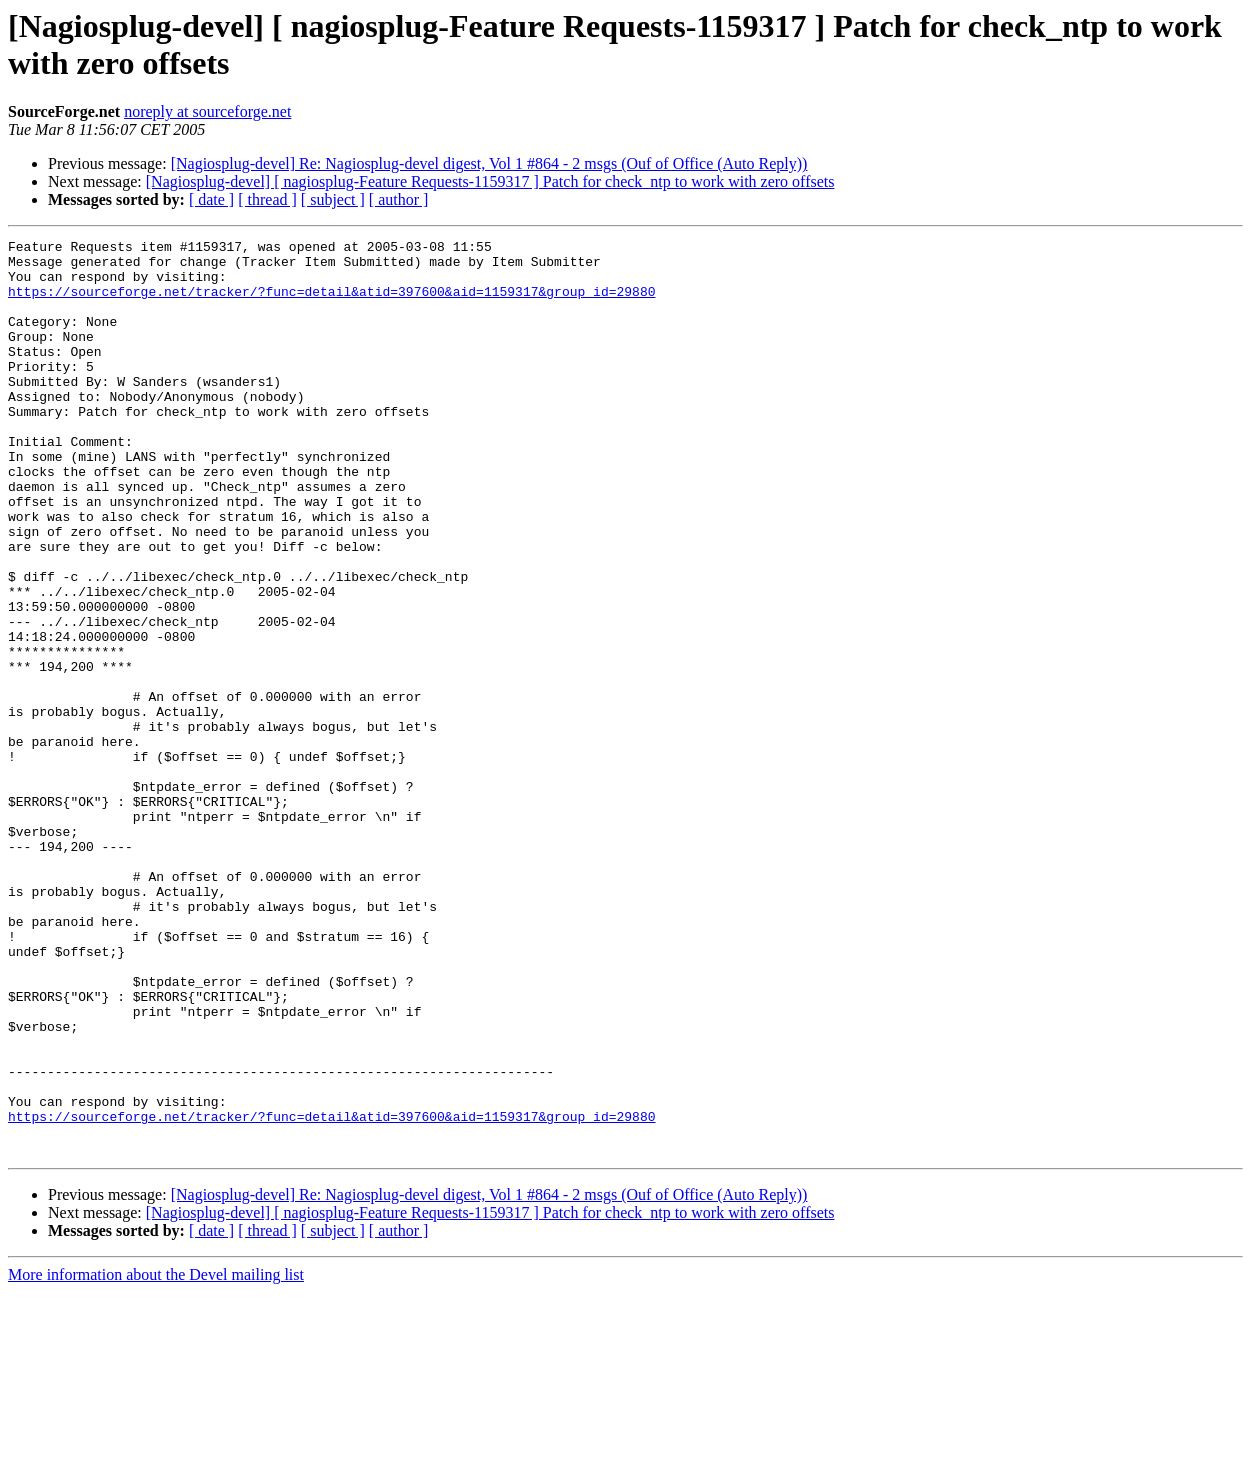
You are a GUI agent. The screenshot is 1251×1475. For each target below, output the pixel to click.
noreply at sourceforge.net (207, 111)
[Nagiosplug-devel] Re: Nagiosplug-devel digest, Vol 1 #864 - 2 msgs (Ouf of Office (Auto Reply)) (489, 163)
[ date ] (211, 199)
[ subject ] (333, 199)
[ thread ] (267, 199)
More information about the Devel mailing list (156, 1457)
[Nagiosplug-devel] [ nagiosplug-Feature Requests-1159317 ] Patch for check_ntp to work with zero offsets (490, 181)
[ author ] (399, 199)
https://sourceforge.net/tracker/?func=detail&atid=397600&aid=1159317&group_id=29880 (331, 303)
